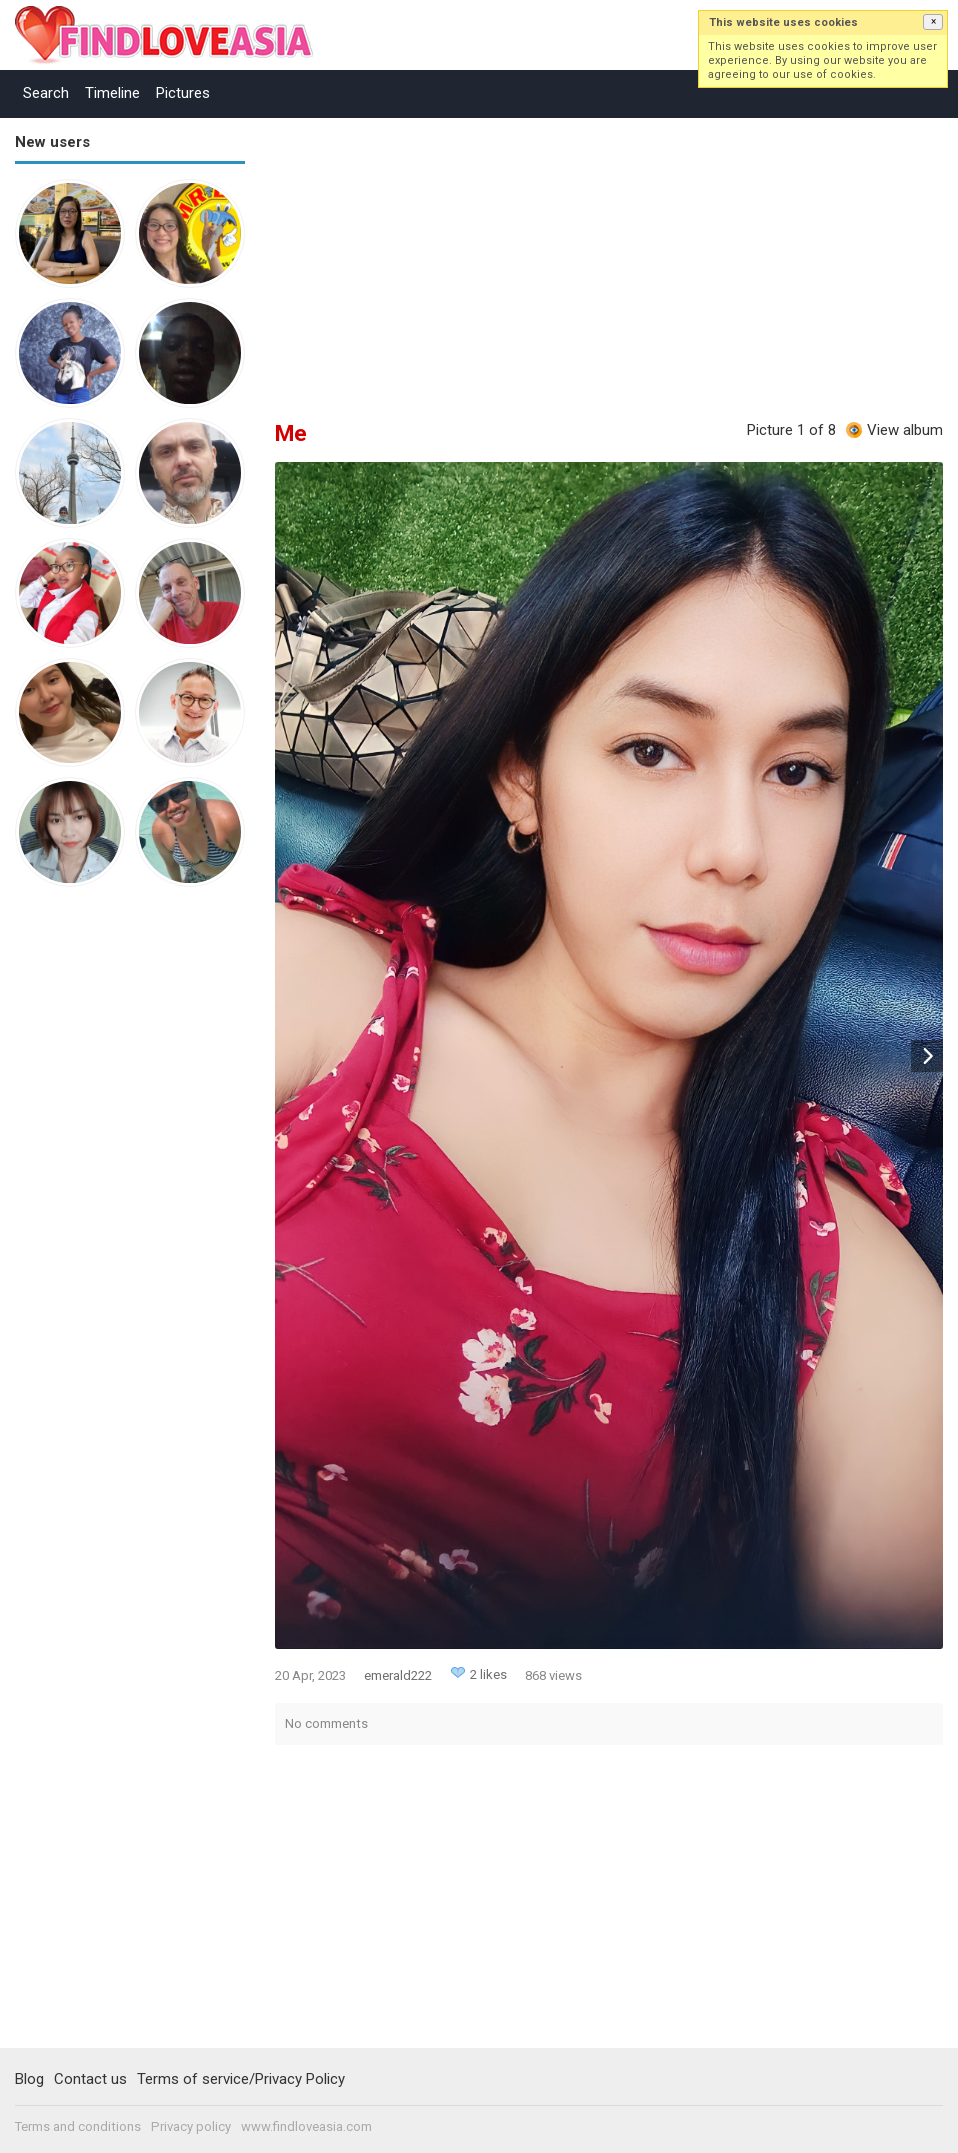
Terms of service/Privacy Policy (241, 2079)
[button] (933, 22)
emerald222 (398, 1675)
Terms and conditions (78, 2126)
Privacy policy (191, 2126)
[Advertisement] (95, 1212)
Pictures (183, 93)
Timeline (112, 93)
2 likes (488, 1674)
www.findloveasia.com (306, 2126)
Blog (29, 2079)
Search (46, 93)
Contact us (90, 2079)
